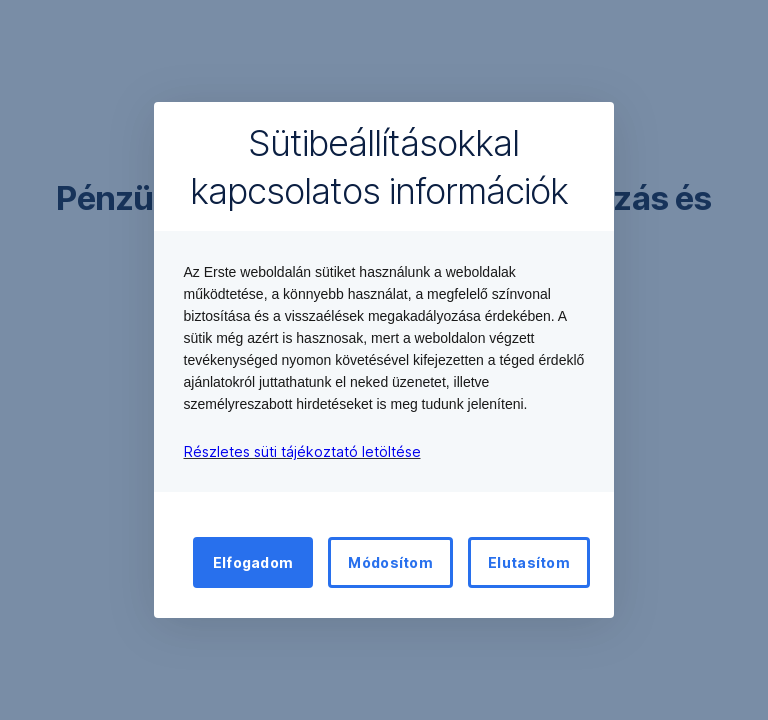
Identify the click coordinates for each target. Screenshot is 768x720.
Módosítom (390, 562)
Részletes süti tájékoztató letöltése (302, 451)
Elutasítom (529, 562)
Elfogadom (253, 562)
